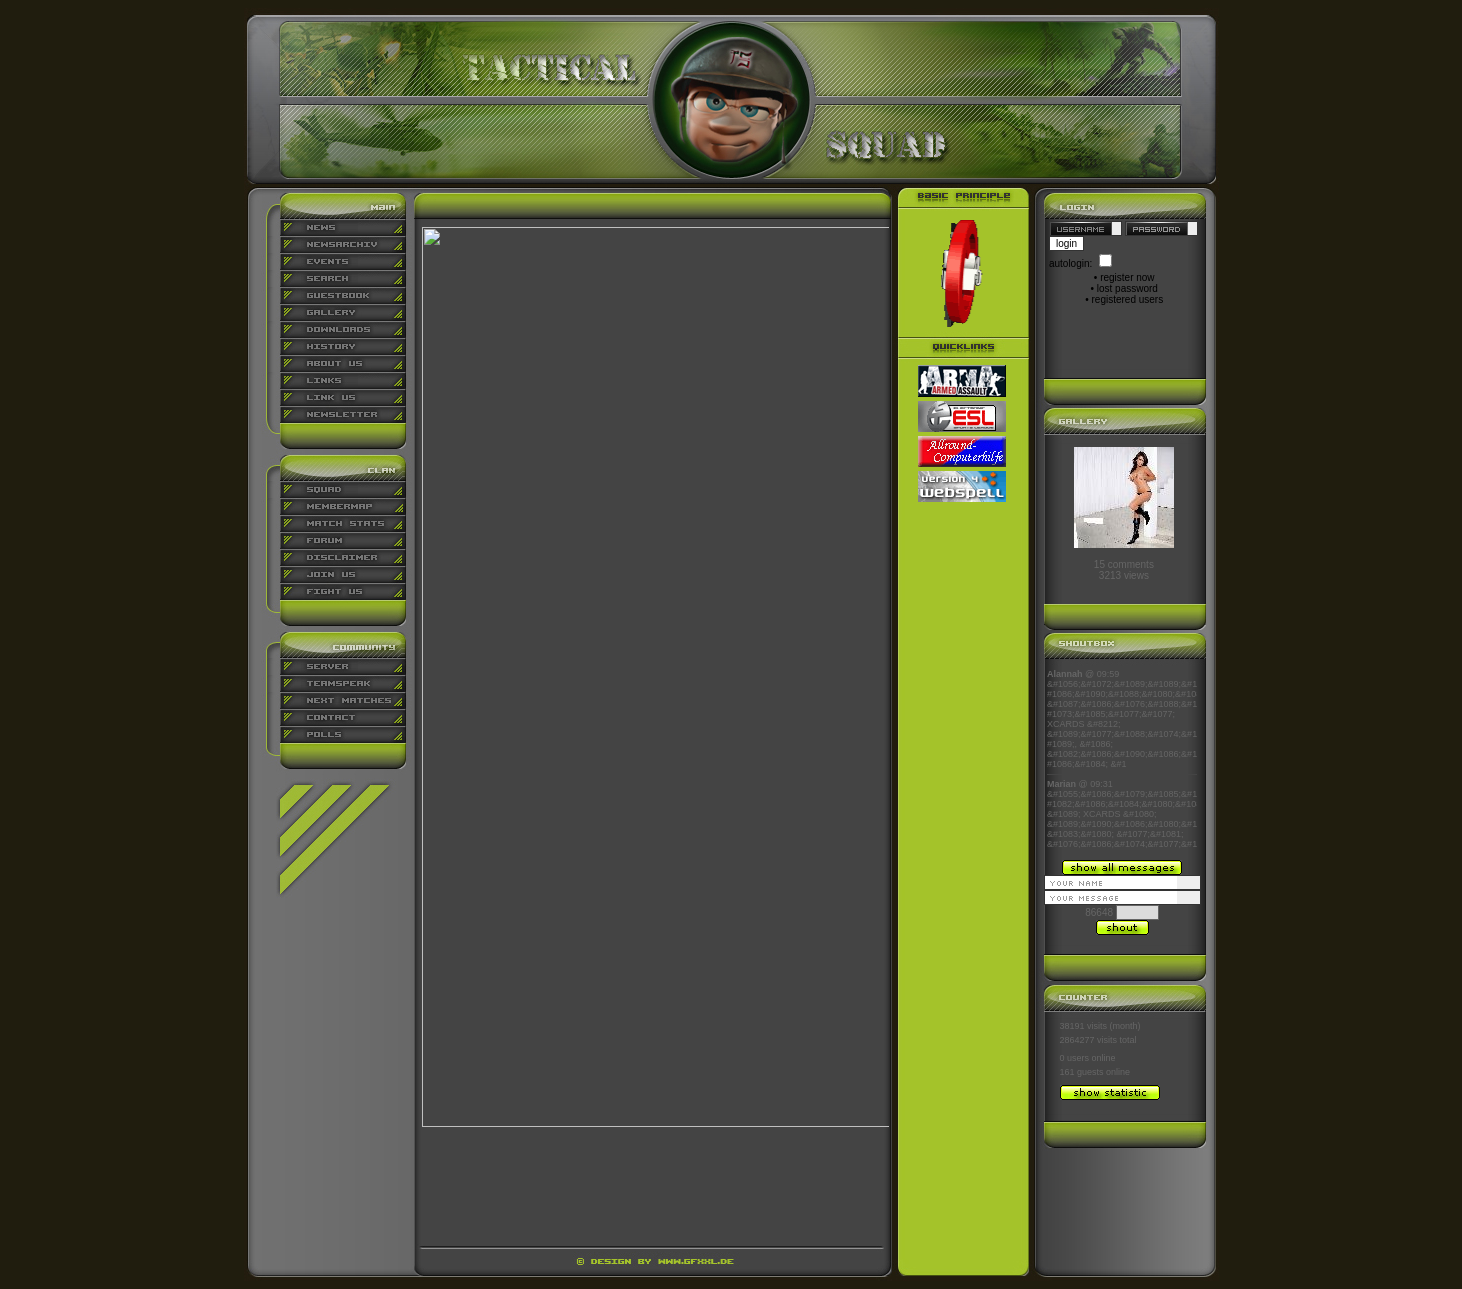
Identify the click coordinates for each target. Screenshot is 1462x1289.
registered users (1128, 299)
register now (1127, 277)
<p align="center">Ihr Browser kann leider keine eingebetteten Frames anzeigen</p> (1122, 759)
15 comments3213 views (1124, 570)
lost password (1127, 288)
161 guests (1082, 1072)
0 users (1075, 1058)
